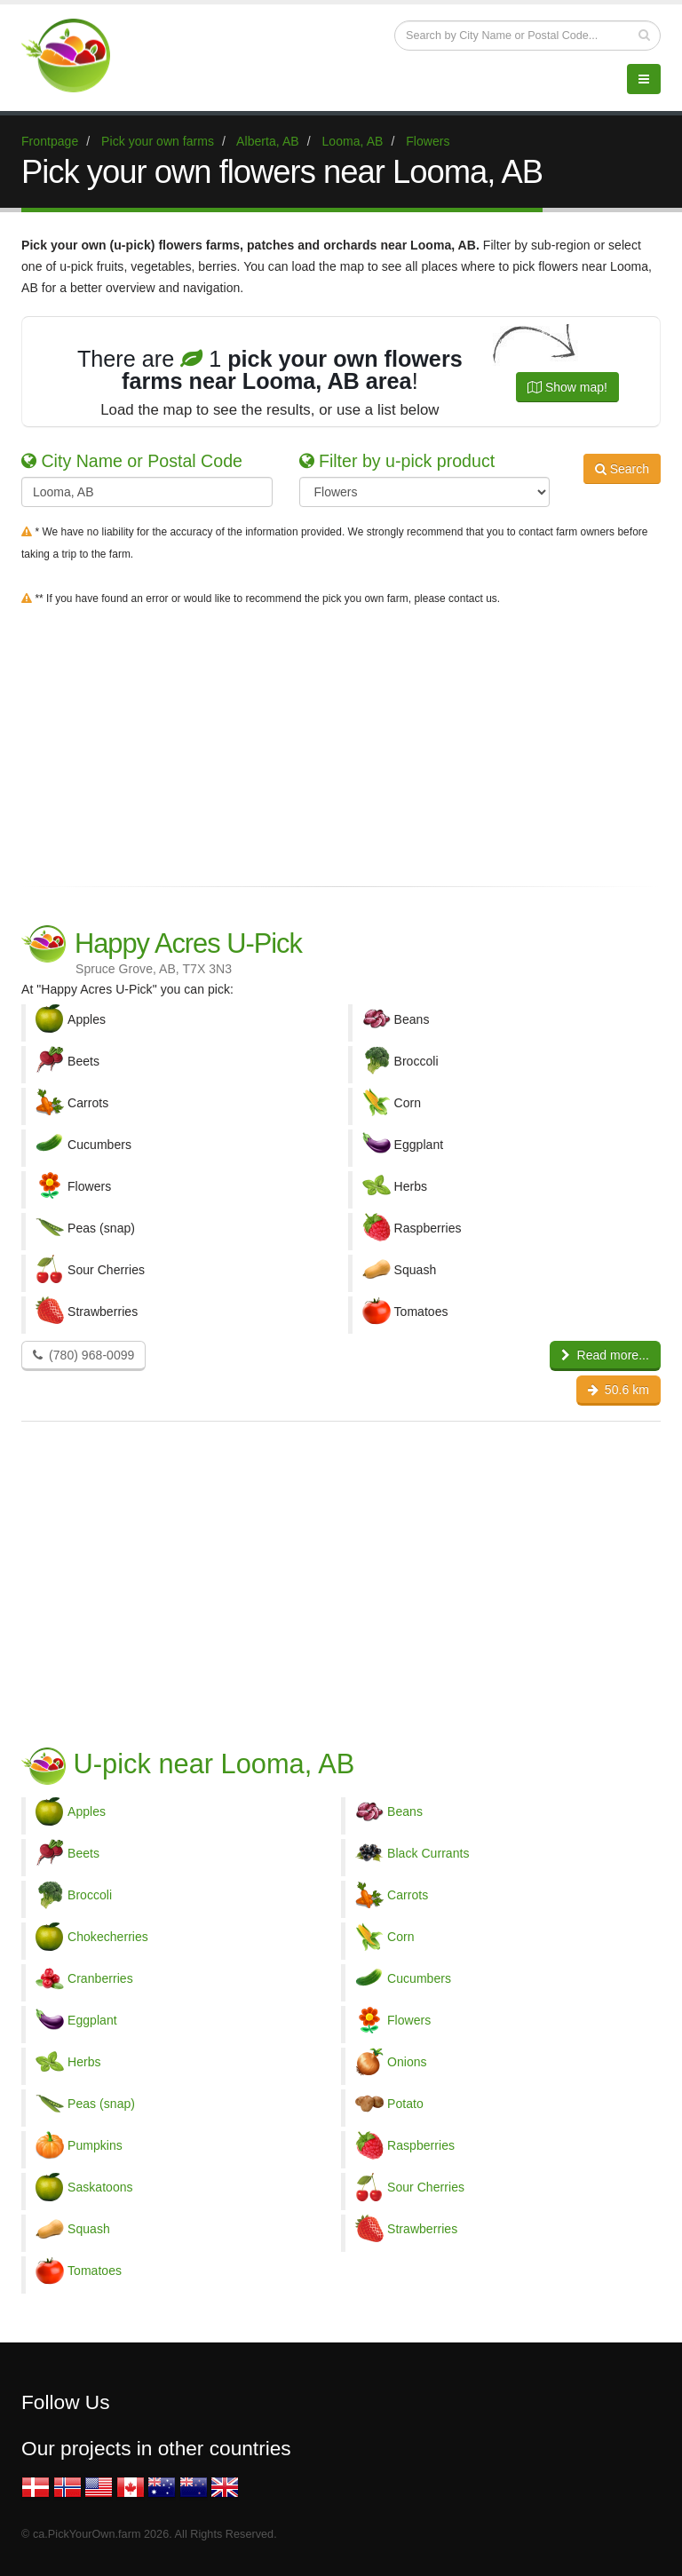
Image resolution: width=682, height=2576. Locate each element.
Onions (407, 2062)
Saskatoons (100, 2187)
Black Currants (428, 1853)
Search (622, 469)
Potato (405, 2103)
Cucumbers (419, 1978)
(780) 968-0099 (83, 1355)
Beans (405, 1811)
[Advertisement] (341, 742)
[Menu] (644, 79)
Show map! (567, 387)
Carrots (407, 1895)
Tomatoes (94, 2270)
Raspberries (421, 2145)
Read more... (605, 1355)
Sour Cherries (425, 2187)
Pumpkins (95, 2145)
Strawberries (422, 2229)
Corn (401, 1937)
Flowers (409, 2020)
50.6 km (618, 1390)
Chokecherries (107, 1937)
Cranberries (100, 1978)
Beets (83, 1853)
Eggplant (92, 2020)
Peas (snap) (101, 2103)
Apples (86, 1811)
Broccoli (89, 1895)
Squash (88, 2229)
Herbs (84, 2062)
